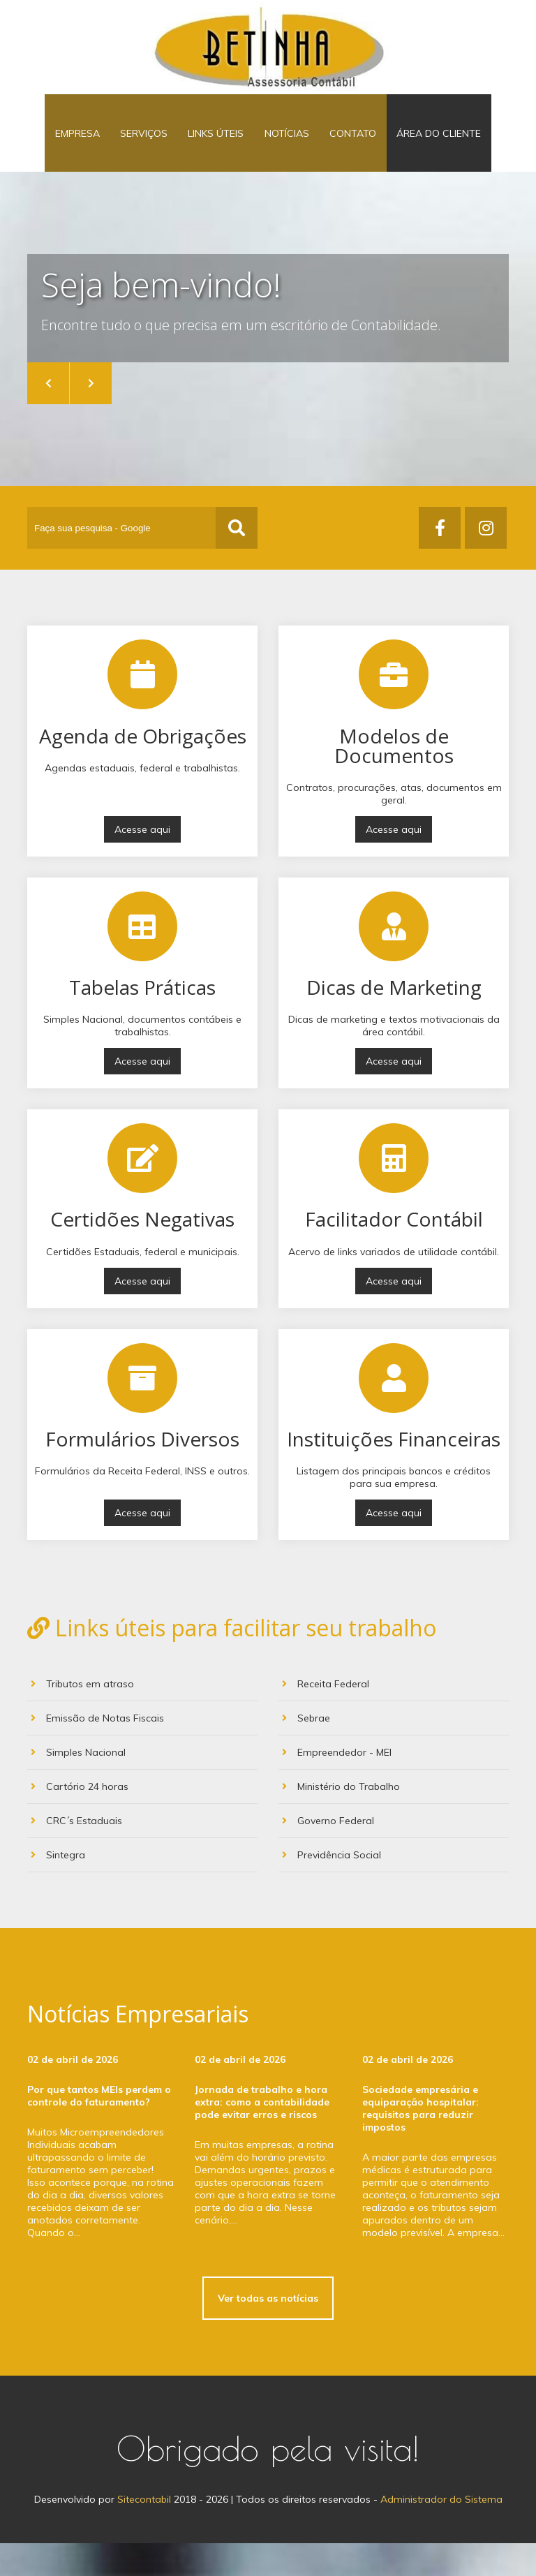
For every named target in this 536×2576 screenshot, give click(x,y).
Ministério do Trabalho (341, 1819)
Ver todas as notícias (268, 2331)
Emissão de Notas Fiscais (97, 1751)
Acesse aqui (142, 862)
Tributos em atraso (82, 1716)
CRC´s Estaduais (76, 1853)
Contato (343, 149)
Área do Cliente (422, 149)
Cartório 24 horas (79, 1819)
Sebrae (306, 1751)
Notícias (283, 149)
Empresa (93, 149)
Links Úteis (219, 149)
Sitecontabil (144, 2532)
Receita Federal (325, 1716)
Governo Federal (328, 1853)
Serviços (153, 149)
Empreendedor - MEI (337, 1785)
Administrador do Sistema (441, 2532)
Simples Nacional (78, 1785)
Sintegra (58, 1887)
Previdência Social (331, 1887)
